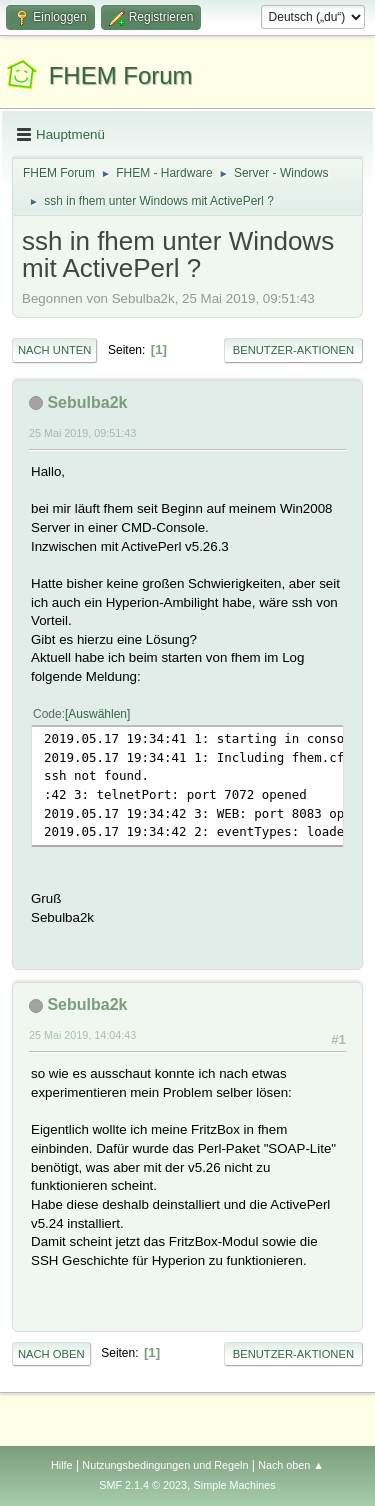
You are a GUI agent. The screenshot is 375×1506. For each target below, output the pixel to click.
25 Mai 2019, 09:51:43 (82, 433)
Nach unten (54, 350)
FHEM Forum (121, 75)
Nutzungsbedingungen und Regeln (165, 1465)
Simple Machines (235, 1485)
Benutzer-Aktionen (293, 350)
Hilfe (62, 1465)
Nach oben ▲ (291, 1465)
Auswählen (97, 714)
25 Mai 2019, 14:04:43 (82, 1035)
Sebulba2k (87, 402)
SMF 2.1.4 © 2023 (143, 1485)
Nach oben (51, 1354)
